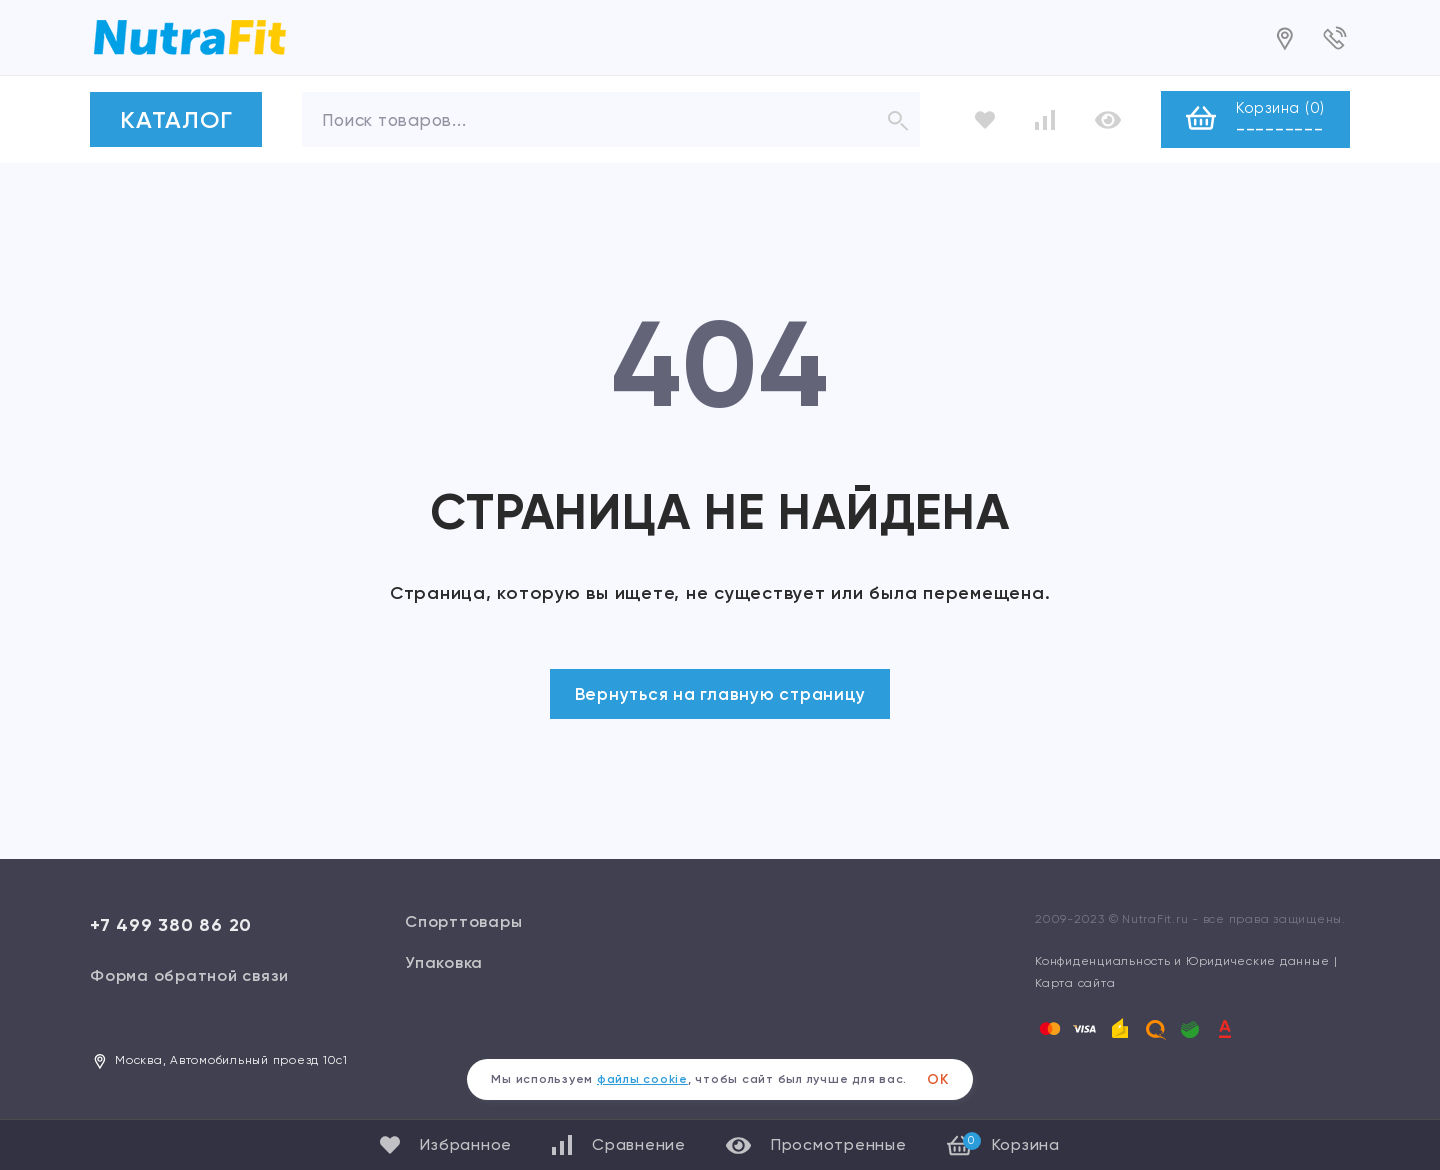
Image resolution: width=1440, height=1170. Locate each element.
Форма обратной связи (189, 975)
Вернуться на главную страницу (720, 694)
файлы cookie (642, 1079)
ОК (938, 1079)
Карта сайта (1075, 983)
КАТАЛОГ (176, 119)
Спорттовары (463, 921)
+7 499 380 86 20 (171, 925)
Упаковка (444, 962)
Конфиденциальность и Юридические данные (1182, 961)
